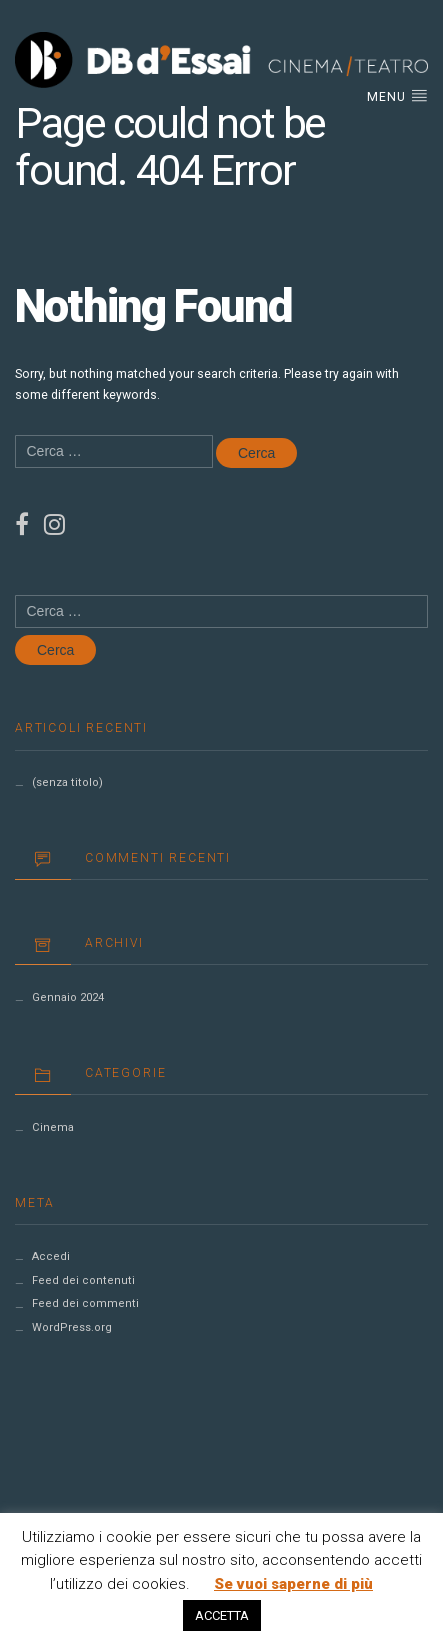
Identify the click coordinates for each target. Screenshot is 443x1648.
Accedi (51, 1256)
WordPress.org (72, 1327)
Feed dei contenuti (83, 1280)
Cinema (53, 1127)
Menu (397, 96)
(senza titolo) (67, 782)
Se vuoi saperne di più (293, 1584)
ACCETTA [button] (222, 1615)
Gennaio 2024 (68, 997)
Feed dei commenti (85, 1303)
